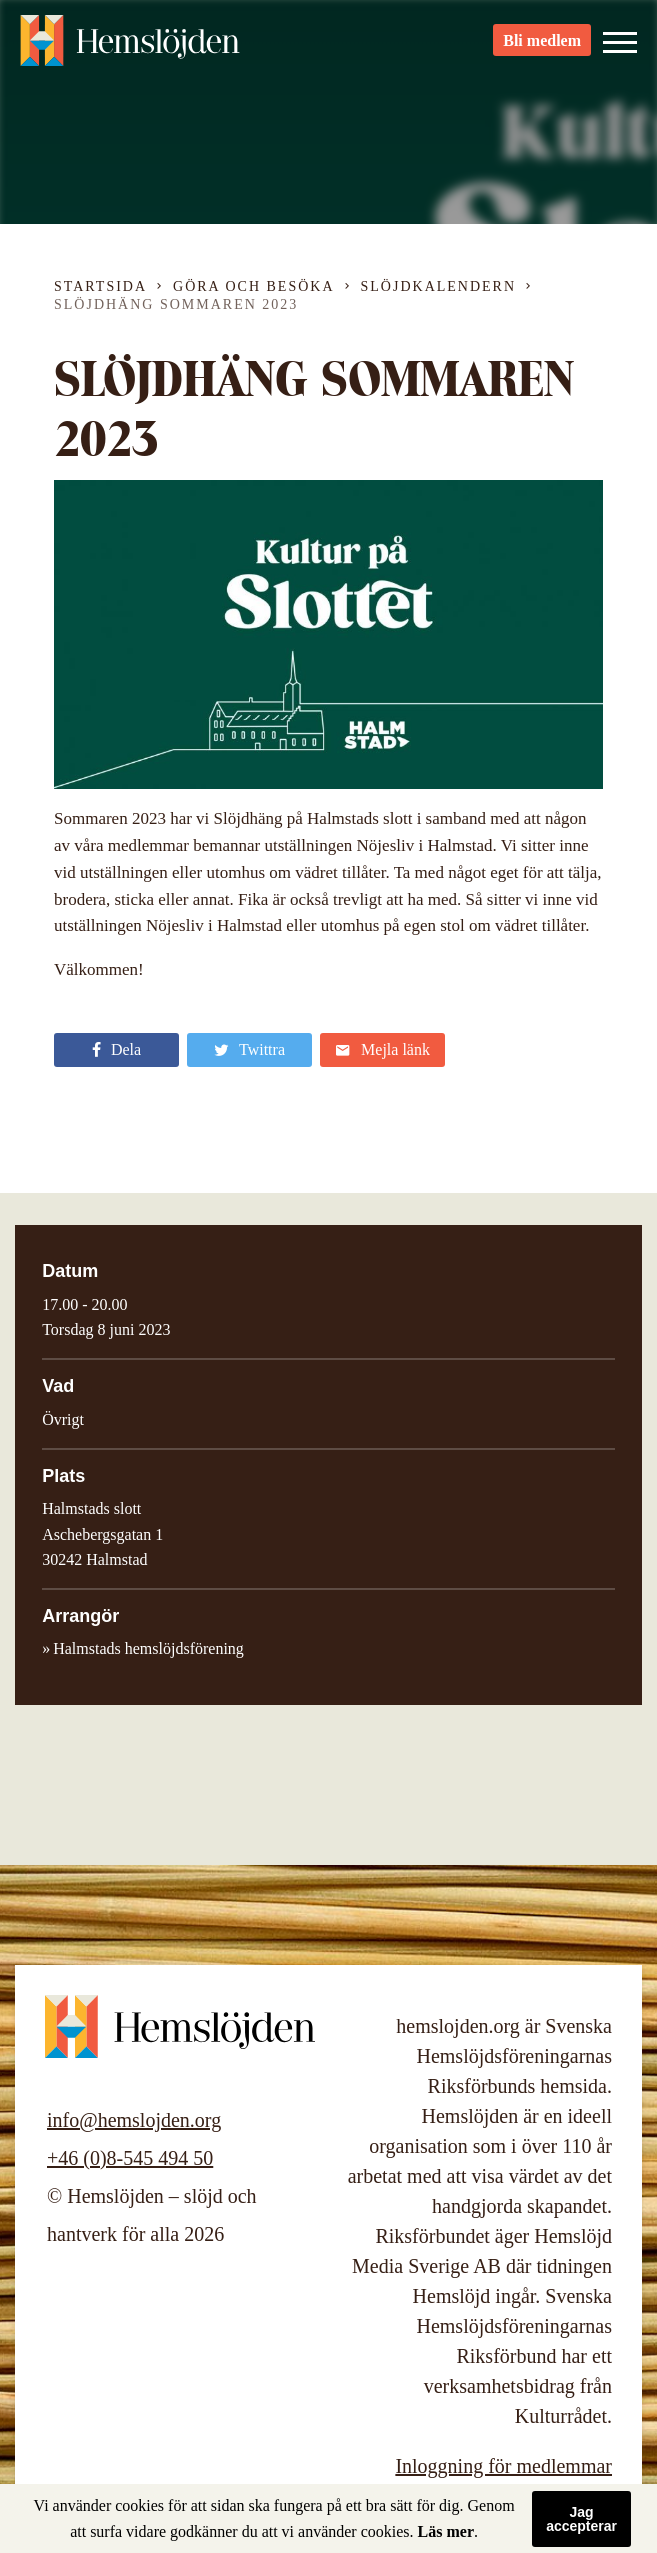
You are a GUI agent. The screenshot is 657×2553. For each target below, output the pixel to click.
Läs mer (446, 2531)
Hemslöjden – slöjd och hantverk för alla (130, 50)
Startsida (100, 286)
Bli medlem (542, 50)
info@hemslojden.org (134, 2120)
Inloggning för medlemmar (503, 2466)
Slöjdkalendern (439, 286)
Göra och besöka (253, 286)
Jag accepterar (581, 2519)
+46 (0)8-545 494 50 (130, 2158)
